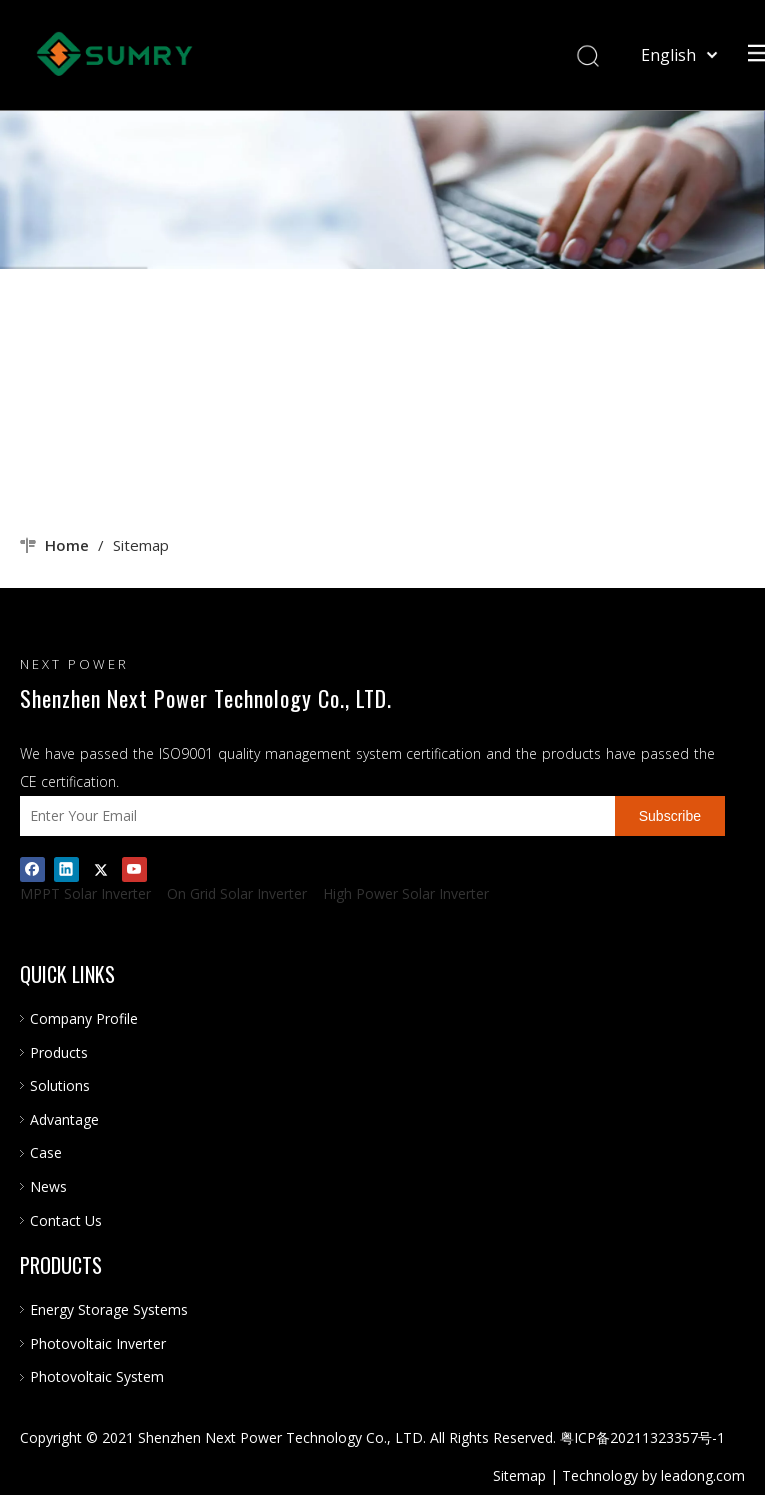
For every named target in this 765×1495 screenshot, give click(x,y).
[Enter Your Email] (312, 816)
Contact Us (66, 1220)
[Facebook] (32, 869)
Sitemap (519, 1475)
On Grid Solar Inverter (237, 893)
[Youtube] (134, 869)
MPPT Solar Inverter (85, 893)
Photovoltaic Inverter (98, 1343)
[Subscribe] (670, 816)
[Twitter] (100, 869)
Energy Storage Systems (109, 1309)
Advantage (64, 1119)
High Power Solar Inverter (406, 893)
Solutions (60, 1085)
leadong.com (703, 1475)
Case (46, 1152)
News (48, 1186)
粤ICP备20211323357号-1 (642, 1437)
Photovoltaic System (97, 1376)
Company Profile (84, 1018)
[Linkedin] (66, 869)
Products (59, 1052)
